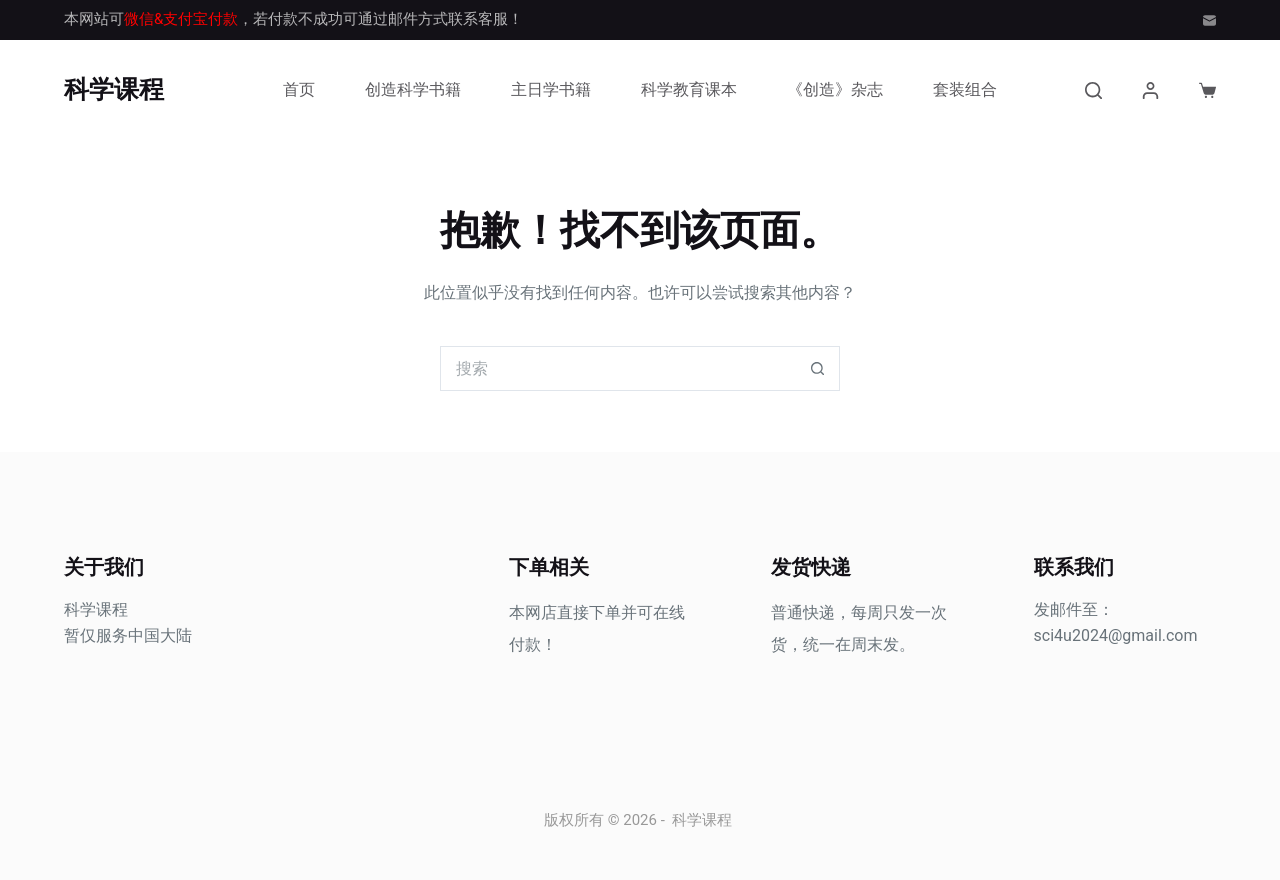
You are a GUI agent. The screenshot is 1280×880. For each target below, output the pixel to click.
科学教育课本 (689, 89)
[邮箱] (1209, 20)
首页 (299, 89)
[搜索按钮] (817, 368)
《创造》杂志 (835, 89)
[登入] (1150, 90)
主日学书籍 (551, 89)
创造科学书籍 (413, 89)
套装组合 (965, 89)
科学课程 (114, 89)
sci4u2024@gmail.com (1116, 635)
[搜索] (1093, 90)
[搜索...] (617, 368)
